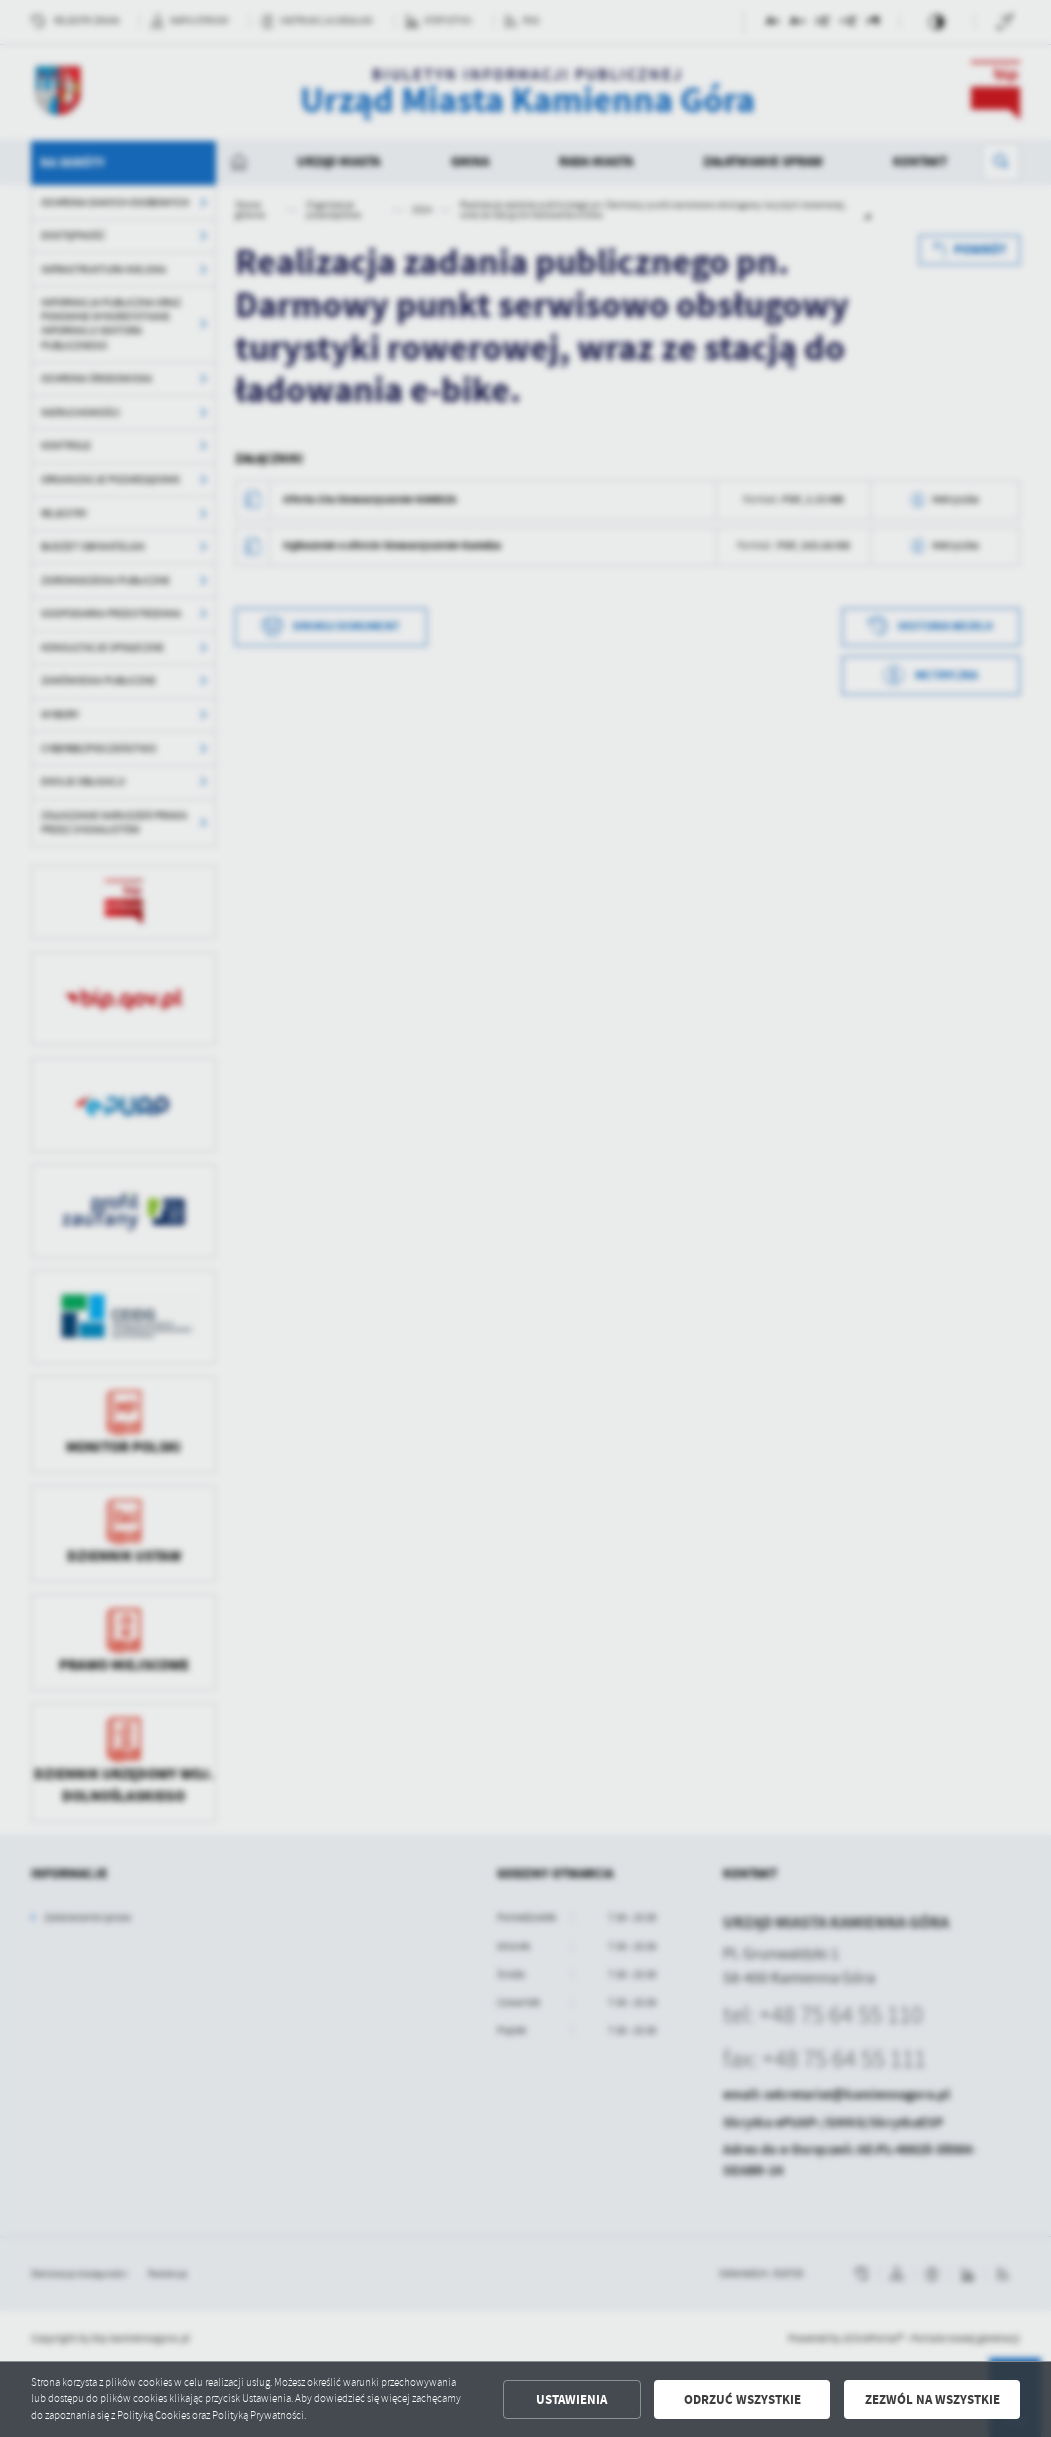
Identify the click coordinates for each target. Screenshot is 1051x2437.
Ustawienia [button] (571, 2399)
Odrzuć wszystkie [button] (742, 2399)
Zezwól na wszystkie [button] (932, 2399)
